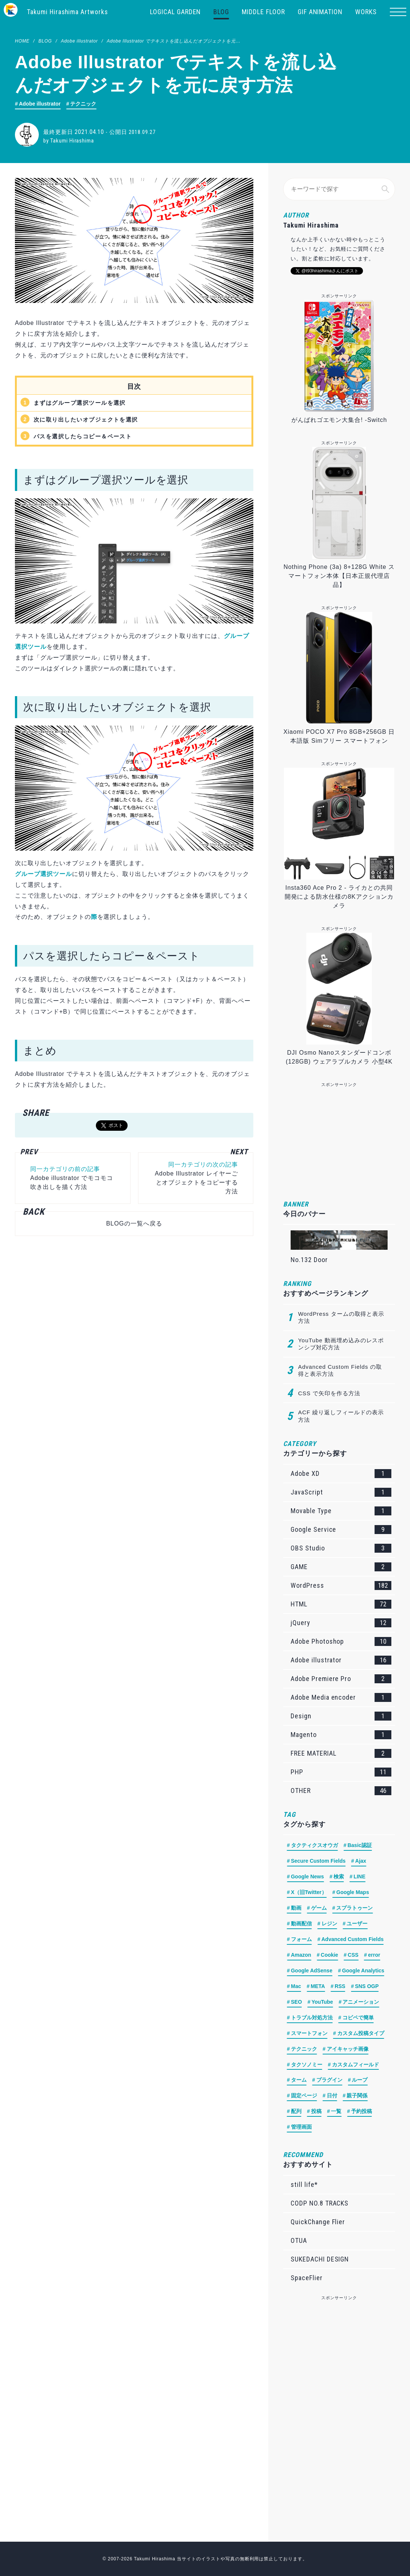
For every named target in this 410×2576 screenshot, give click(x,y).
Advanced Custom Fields (353, 1940)
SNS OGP (367, 1987)
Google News (307, 1877)
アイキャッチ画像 (348, 2049)
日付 (332, 2096)
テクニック (84, 104)
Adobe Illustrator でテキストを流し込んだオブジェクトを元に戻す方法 (183, 41)
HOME (22, 41)
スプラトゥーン (354, 1908)
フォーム (301, 1940)
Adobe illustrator (79, 41)
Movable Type (341, 1510)
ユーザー (357, 1924)
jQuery (341, 1622)
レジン (329, 1924)
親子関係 (357, 2096)
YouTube (322, 2002)
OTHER (341, 1790)
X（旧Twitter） (309, 1893)
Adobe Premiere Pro (341, 1678)
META (318, 1987)
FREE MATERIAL (341, 1753)
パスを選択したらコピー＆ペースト (86, 436)
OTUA (299, 2240)
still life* (304, 2184)
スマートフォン (309, 2034)
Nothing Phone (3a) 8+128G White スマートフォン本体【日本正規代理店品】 (339, 576)
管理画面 (301, 2128)
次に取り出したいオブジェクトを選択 (89, 419)
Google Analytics (363, 1971)
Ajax (361, 1861)
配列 (296, 2112)
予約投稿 (361, 2112)
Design (341, 1716)
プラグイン (329, 2081)
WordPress (341, 1585)
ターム (299, 2081)
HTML (341, 1604)
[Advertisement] (130, 1320)
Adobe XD (341, 1473)
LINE (360, 1877)
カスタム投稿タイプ (360, 2034)
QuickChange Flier (318, 2222)
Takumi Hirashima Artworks (68, 12)
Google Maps (353, 1893)
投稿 (316, 2112)
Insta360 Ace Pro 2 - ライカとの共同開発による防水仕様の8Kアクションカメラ (339, 897)
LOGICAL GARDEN (175, 12)
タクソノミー (306, 2065)
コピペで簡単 (358, 2018)
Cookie (329, 1955)
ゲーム (319, 1908)
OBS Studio (341, 1548)
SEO (296, 2002)
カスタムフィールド (355, 2065)
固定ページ (304, 2096)
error (374, 1955)
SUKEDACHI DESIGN (320, 2259)
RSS (340, 1987)
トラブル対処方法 (312, 2018)
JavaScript (341, 1492)
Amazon (301, 1955)
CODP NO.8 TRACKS (319, 2203)
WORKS (366, 12)
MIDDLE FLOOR (263, 12)
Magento (341, 1734)
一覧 (336, 2112)
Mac (296, 1987)
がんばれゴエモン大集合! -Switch (339, 420)
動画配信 (301, 1924)
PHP (341, 1772)
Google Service (341, 1529)
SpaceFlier (307, 2278)
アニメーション (361, 2002)
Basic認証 (360, 1846)
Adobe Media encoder (341, 1697)
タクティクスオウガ (314, 1846)
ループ (359, 2081)
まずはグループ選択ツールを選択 (83, 403)
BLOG (221, 12)
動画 (296, 1908)
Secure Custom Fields (318, 1861)
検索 (339, 1877)
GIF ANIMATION (320, 12)
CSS (353, 1955)
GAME (341, 1566)
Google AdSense (312, 1971)
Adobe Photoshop (341, 1641)
